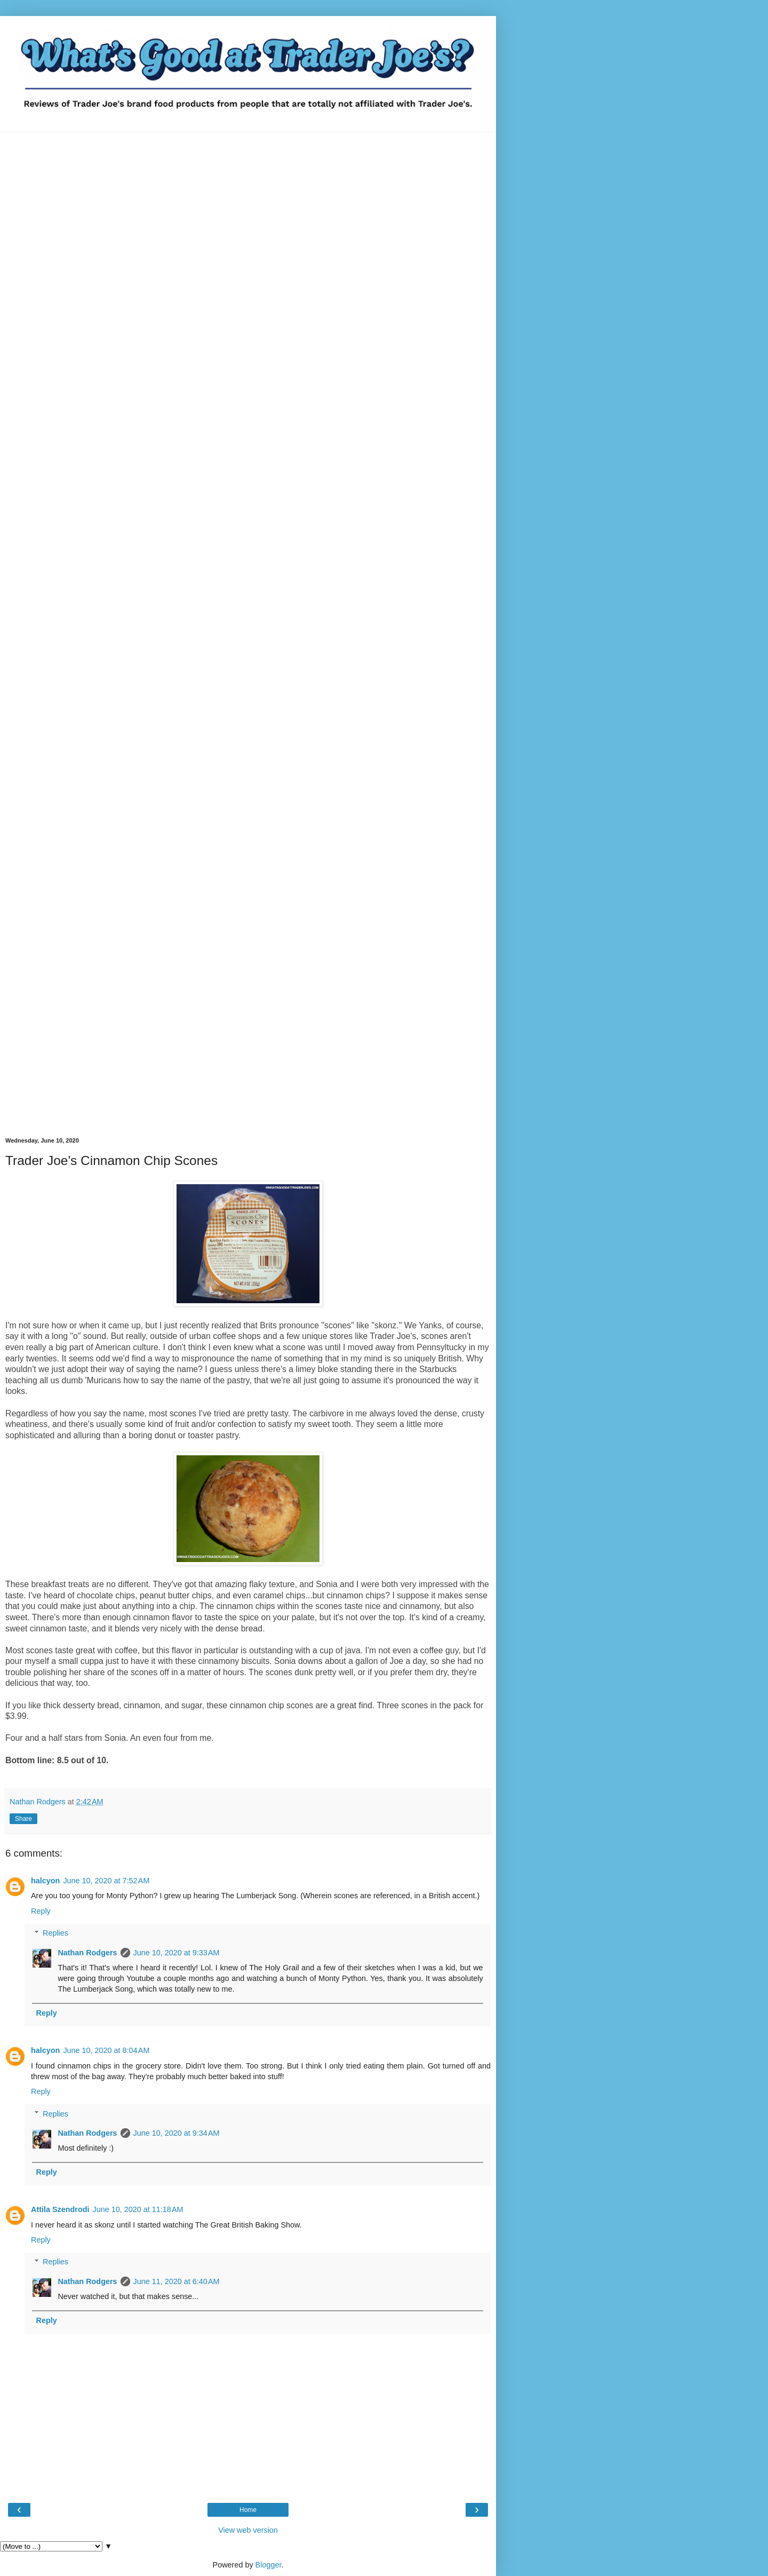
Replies (55, 1933)
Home (248, 2510)
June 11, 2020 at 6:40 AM (176, 2281)
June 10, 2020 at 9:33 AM (176, 1952)
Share (23, 1818)
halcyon (45, 1880)
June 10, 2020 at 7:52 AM (106, 1880)
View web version (248, 2530)
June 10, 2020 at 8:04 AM (106, 2050)
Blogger (268, 2565)
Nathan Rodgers (87, 1952)
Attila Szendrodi (60, 2209)
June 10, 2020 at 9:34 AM (176, 2133)
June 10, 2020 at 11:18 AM (138, 2209)
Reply (41, 1911)
